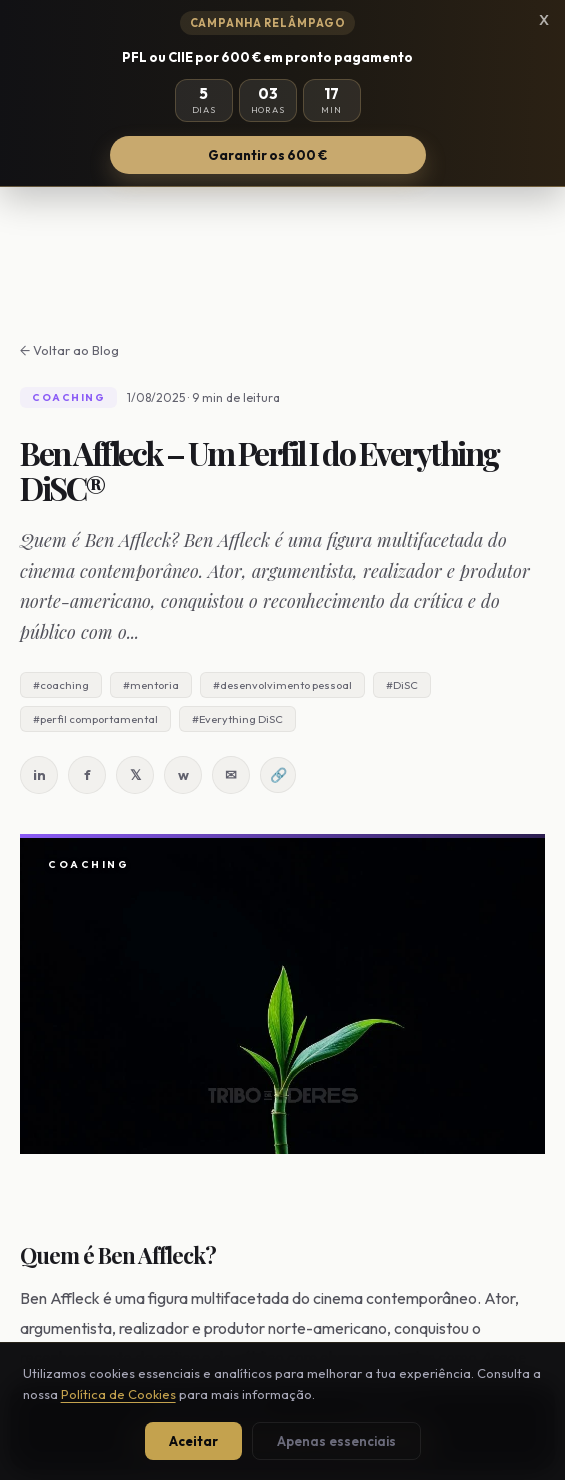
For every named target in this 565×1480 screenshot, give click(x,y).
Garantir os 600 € (267, 155)
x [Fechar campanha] (544, 18)
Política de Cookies (118, 1394)
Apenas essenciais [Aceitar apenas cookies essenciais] (336, 1441)
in (39, 775)
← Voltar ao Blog (69, 350)
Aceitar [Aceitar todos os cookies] (193, 1441)
